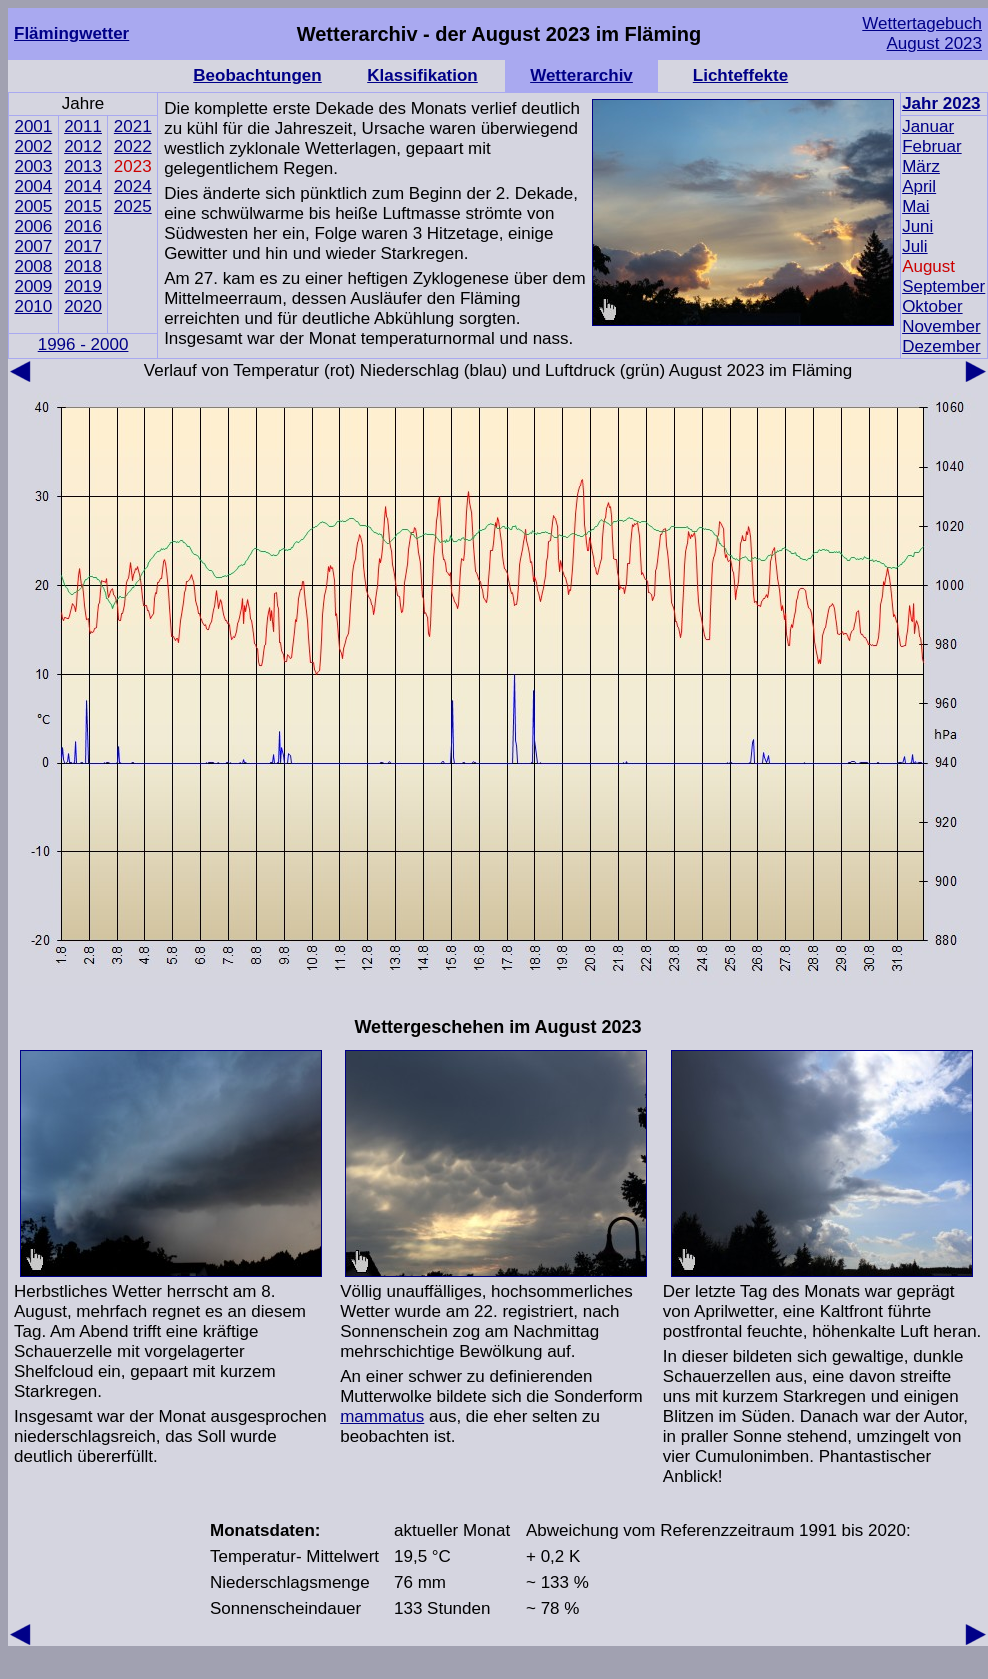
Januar (928, 126)
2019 (83, 286)
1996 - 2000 (83, 344)
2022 (133, 146)
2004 (33, 186)
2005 (33, 206)
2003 (33, 166)
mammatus (382, 1416)
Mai (915, 206)
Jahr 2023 (941, 103)
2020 (83, 306)
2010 (33, 306)
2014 (83, 186)
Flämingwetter (71, 33)
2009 (33, 286)
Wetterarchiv (581, 75)
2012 (83, 146)
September (943, 286)
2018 (83, 266)
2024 (133, 186)
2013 (83, 166)
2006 (33, 226)
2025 (133, 206)
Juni (917, 226)
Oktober (932, 306)
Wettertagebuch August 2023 (922, 33)
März (921, 166)
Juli (915, 246)
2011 (83, 126)
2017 (83, 246)
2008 (33, 266)
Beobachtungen (257, 75)
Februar (932, 146)
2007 (33, 246)
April (919, 186)
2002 (33, 146)
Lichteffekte (740, 75)
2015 (83, 206)
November (941, 326)
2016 (83, 226)
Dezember (941, 346)
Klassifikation (422, 75)
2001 (33, 126)
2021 (133, 126)
